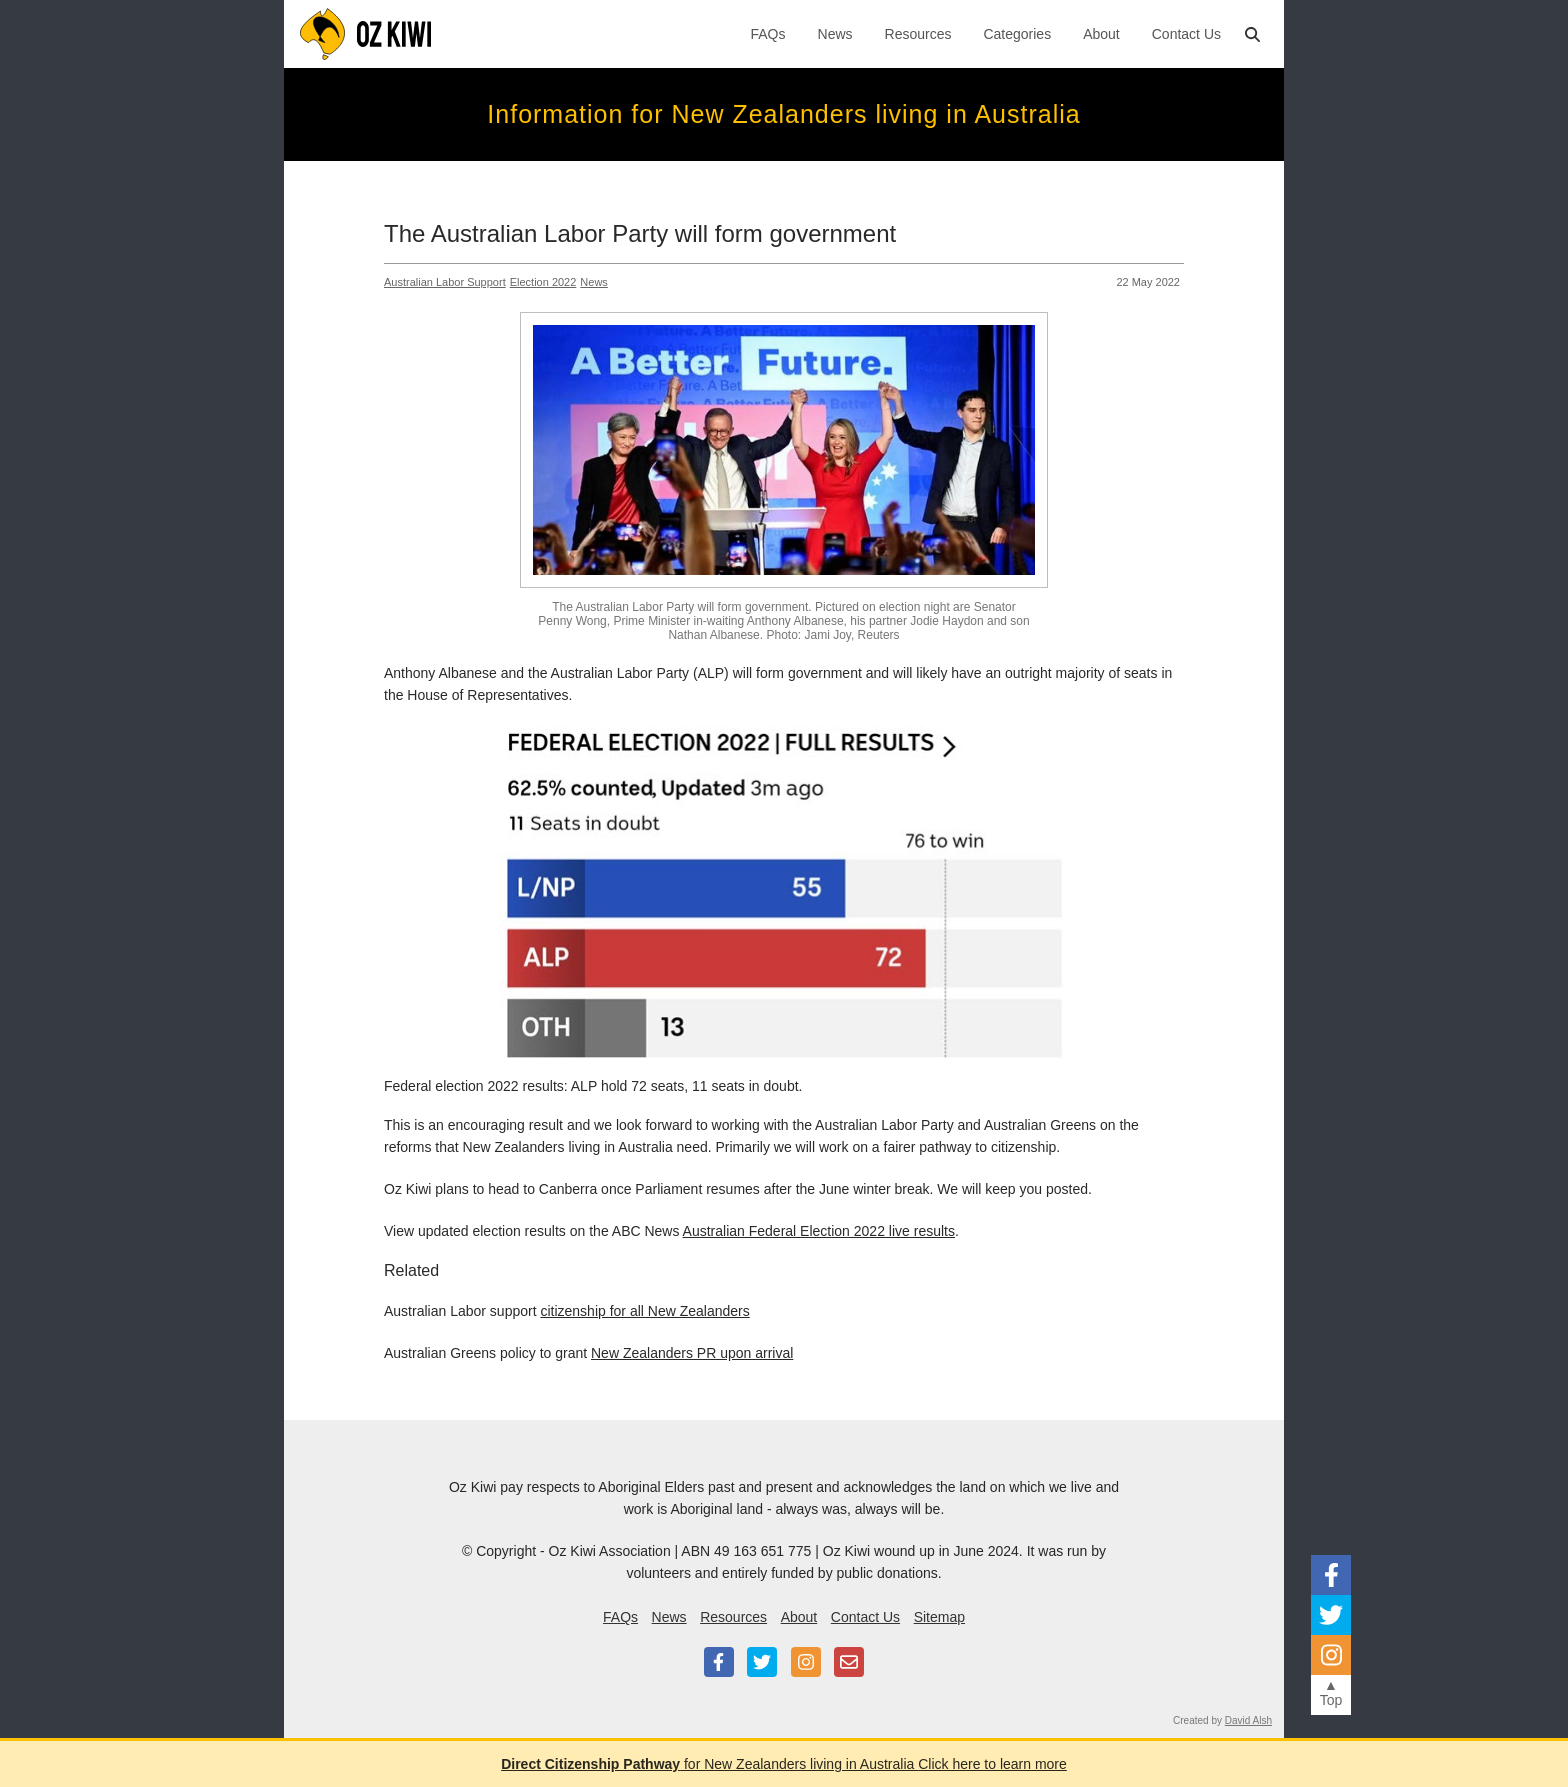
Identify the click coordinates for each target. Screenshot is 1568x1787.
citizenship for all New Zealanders (644, 1311)
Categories (1017, 34)
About (1101, 34)
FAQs (768, 34)
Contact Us (1186, 34)
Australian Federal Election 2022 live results (819, 1231)
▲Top (1331, 1692)
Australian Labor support (445, 282)
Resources (918, 34)
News (835, 34)
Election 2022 (543, 282)
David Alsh (1248, 1720)
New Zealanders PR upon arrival (692, 1353)
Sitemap (939, 1617)
